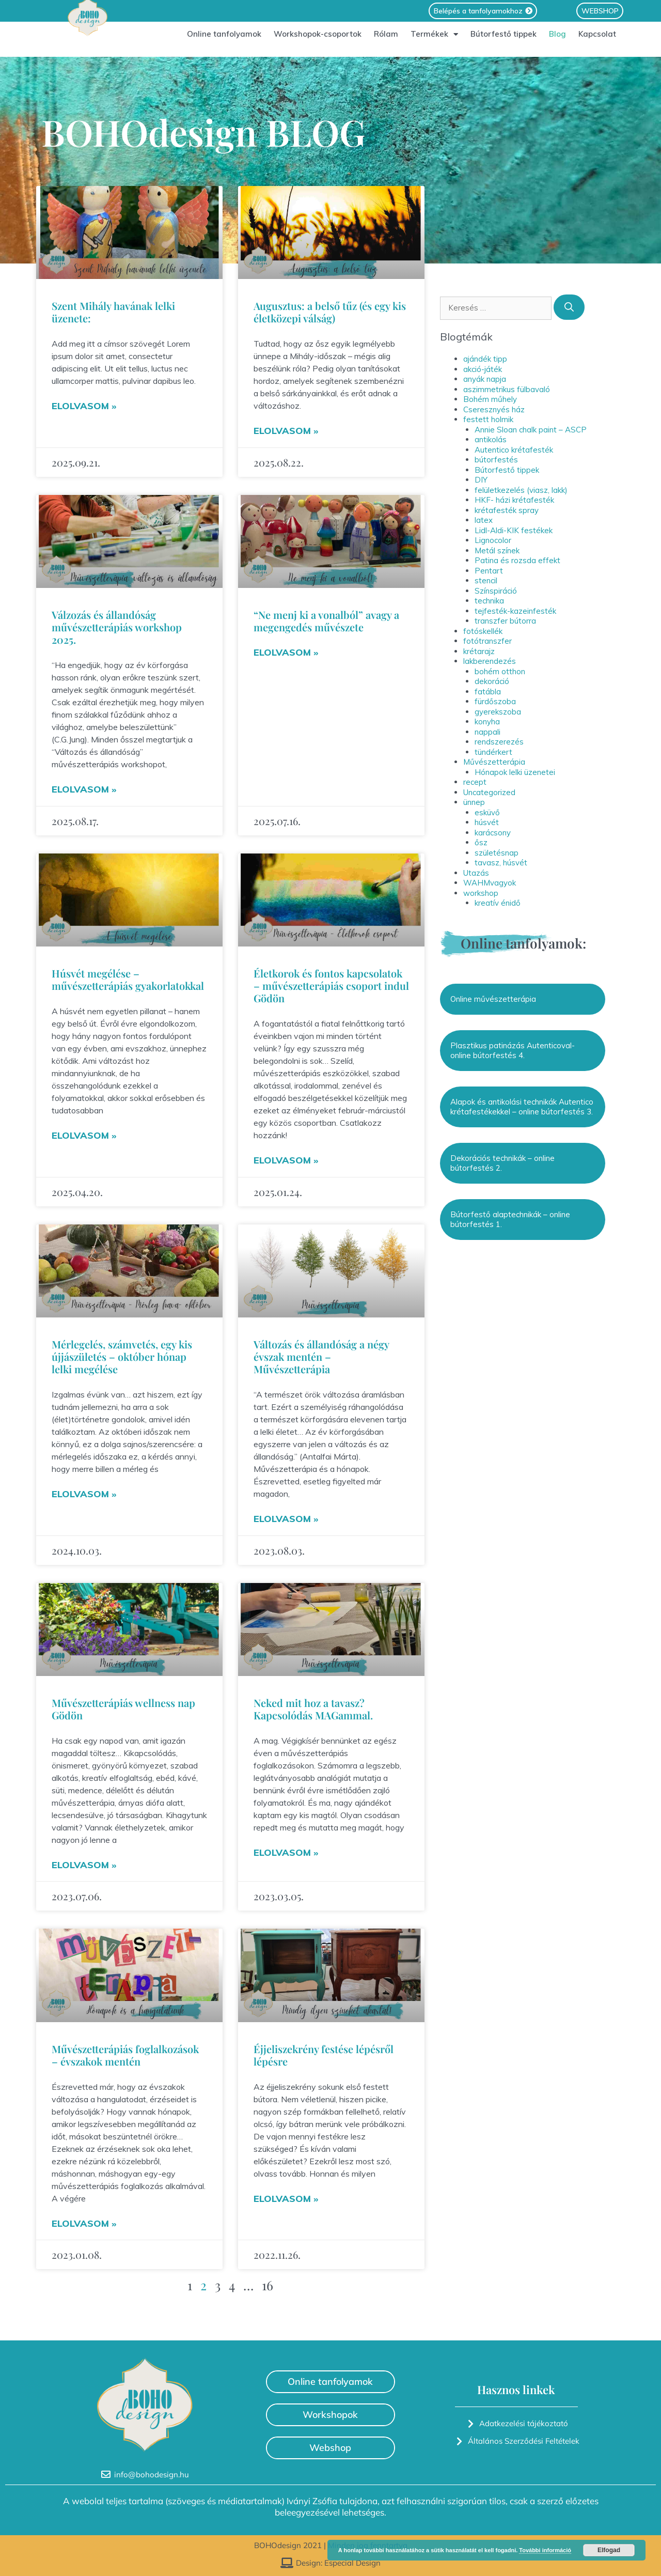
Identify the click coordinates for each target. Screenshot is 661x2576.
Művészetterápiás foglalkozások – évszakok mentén (125, 2055)
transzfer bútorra (505, 621)
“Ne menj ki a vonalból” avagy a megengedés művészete (326, 621)
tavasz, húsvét (501, 862)
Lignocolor (493, 540)
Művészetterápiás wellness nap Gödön (123, 1709)
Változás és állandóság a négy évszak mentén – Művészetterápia (321, 1356)
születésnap (496, 853)
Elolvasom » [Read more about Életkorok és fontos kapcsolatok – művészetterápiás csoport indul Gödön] (286, 1160)
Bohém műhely (490, 399)
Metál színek (497, 550)
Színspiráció (496, 591)
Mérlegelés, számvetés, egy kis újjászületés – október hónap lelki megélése (122, 1356)
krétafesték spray (507, 510)
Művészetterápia (494, 762)
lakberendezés (489, 661)
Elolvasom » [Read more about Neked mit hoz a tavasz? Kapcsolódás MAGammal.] (286, 1852)
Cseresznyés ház (494, 409)
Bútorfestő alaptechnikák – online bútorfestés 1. (510, 1219)
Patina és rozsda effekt (517, 560)
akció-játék (482, 369)
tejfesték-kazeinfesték (515, 611)
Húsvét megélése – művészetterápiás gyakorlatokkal (128, 979)
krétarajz (479, 651)
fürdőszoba (495, 701)
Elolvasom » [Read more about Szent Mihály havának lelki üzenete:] (84, 406)
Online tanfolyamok (224, 39)
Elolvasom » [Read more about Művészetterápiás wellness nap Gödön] (84, 1865)
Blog (557, 39)
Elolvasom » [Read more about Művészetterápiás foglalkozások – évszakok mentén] (84, 2223)
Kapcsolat (597, 39)
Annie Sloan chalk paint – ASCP (531, 429)
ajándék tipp (485, 359)
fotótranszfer (487, 641)
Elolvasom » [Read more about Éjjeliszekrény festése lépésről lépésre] (286, 2199)
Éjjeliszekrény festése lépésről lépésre (324, 2055)
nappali (487, 732)
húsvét (487, 822)
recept (474, 782)
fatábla (488, 691)
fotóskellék (482, 631)
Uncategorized (489, 792)
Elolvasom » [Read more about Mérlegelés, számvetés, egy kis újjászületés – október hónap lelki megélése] (84, 1494)
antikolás (491, 439)
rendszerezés (499, 742)
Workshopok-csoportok (317, 39)
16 (267, 2284)
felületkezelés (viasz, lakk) (521, 490)
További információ (545, 2550)
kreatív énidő (498, 903)
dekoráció (492, 681)
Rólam (386, 39)
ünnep (474, 802)
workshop (480, 893)
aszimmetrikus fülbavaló (506, 389)
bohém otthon (500, 671)
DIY (481, 480)
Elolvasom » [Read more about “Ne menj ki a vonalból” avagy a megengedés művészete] (286, 652)
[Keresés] (569, 307)
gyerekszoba (498, 712)
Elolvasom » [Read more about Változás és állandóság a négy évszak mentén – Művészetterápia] (286, 1519)
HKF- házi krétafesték (514, 500)
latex (484, 520)
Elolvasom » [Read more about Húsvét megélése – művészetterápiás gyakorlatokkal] (84, 1135)
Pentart (489, 571)
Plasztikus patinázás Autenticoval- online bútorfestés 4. (512, 1051)
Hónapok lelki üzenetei (515, 772)
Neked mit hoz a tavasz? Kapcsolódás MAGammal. (313, 1709)
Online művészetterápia (493, 999)
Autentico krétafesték (514, 450)
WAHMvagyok (489, 883)
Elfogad (608, 2550)
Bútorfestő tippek (503, 39)
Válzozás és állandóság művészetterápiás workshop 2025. (117, 627)
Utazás (476, 873)
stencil (486, 580)
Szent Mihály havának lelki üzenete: (113, 312)
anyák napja (484, 379)
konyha (487, 721)
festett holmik (488, 419)
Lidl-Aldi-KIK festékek (514, 530)
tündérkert (493, 752)
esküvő (487, 812)
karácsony (493, 832)
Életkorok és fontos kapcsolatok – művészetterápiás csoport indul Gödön (331, 985)
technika (489, 601)
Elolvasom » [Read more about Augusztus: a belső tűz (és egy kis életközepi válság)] (286, 431)
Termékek (434, 40)
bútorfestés (496, 459)
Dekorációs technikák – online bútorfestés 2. (502, 1163)
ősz (481, 842)
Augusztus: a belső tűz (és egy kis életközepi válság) (330, 312)
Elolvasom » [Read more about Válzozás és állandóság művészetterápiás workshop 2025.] (84, 789)
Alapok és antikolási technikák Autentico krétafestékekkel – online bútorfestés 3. (521, 1107)
